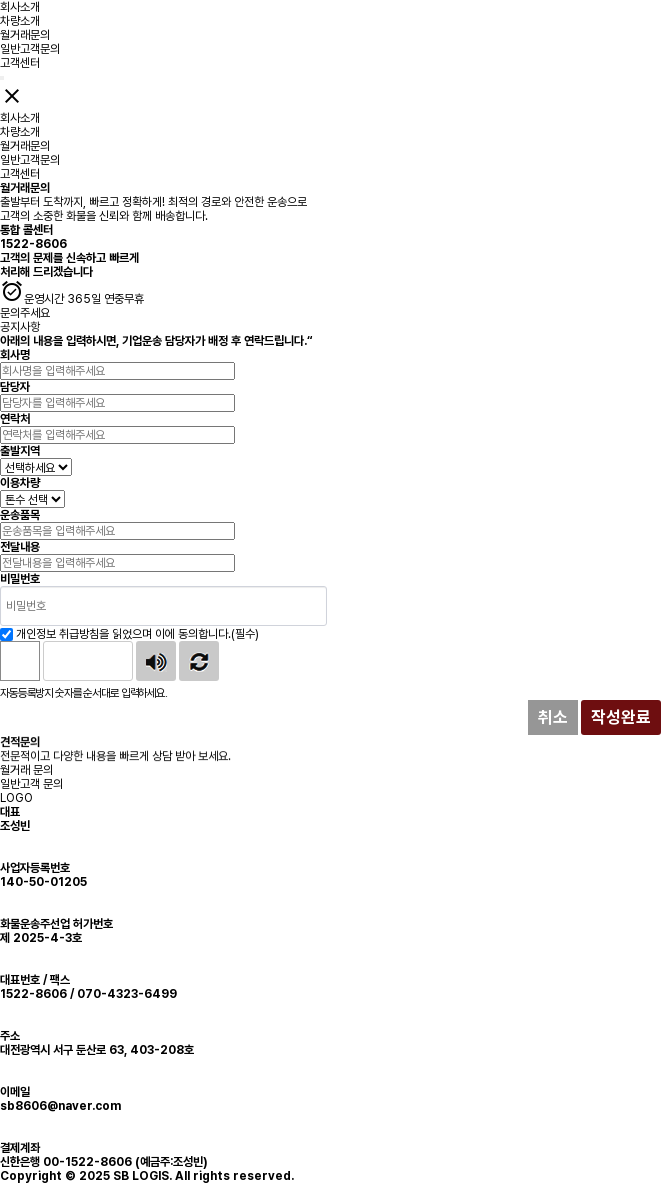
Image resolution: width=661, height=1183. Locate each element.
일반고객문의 (30, 49)
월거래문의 (25, 35)
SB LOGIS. (142, 1176)
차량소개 (20, 21)
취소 (553, 717)
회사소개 (20, 7)
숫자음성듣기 (156, 661)
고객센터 (20, 63)
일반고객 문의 (31, 784)
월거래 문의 (26, 770)
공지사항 (20, 327)
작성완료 (621, 717)
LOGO (16, 798)
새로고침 (199, 661)
